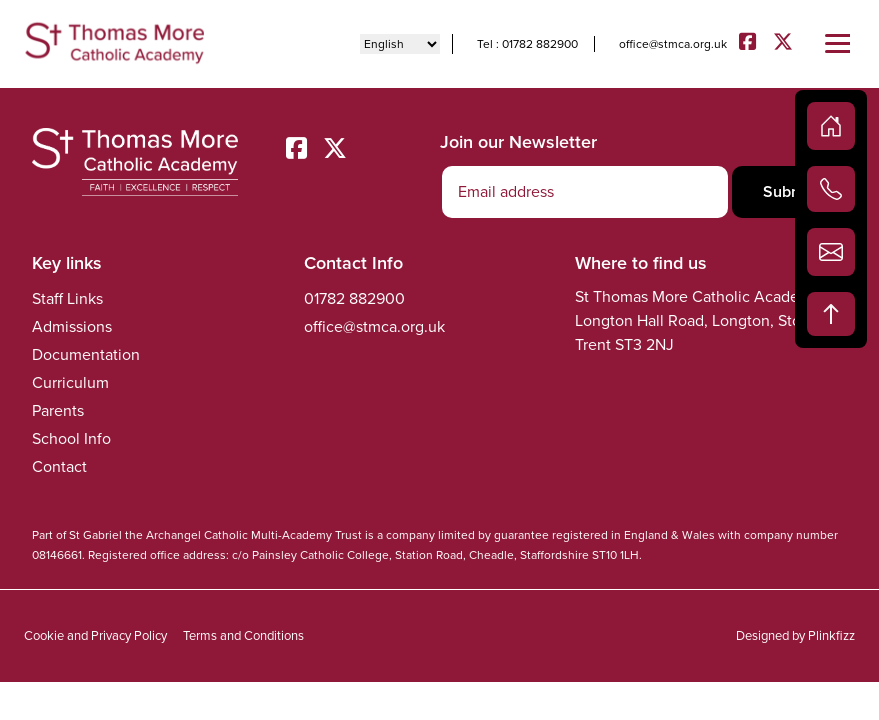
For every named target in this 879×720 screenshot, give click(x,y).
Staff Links (67, 298)
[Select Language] (400, 44)
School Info (71, 438)
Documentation (86, 354)
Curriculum (70, 382)
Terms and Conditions (243, 635)
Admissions (72, 326)
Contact (59, 466)
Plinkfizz (831, 635)
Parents (58, 410)
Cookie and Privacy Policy (95, 635)
